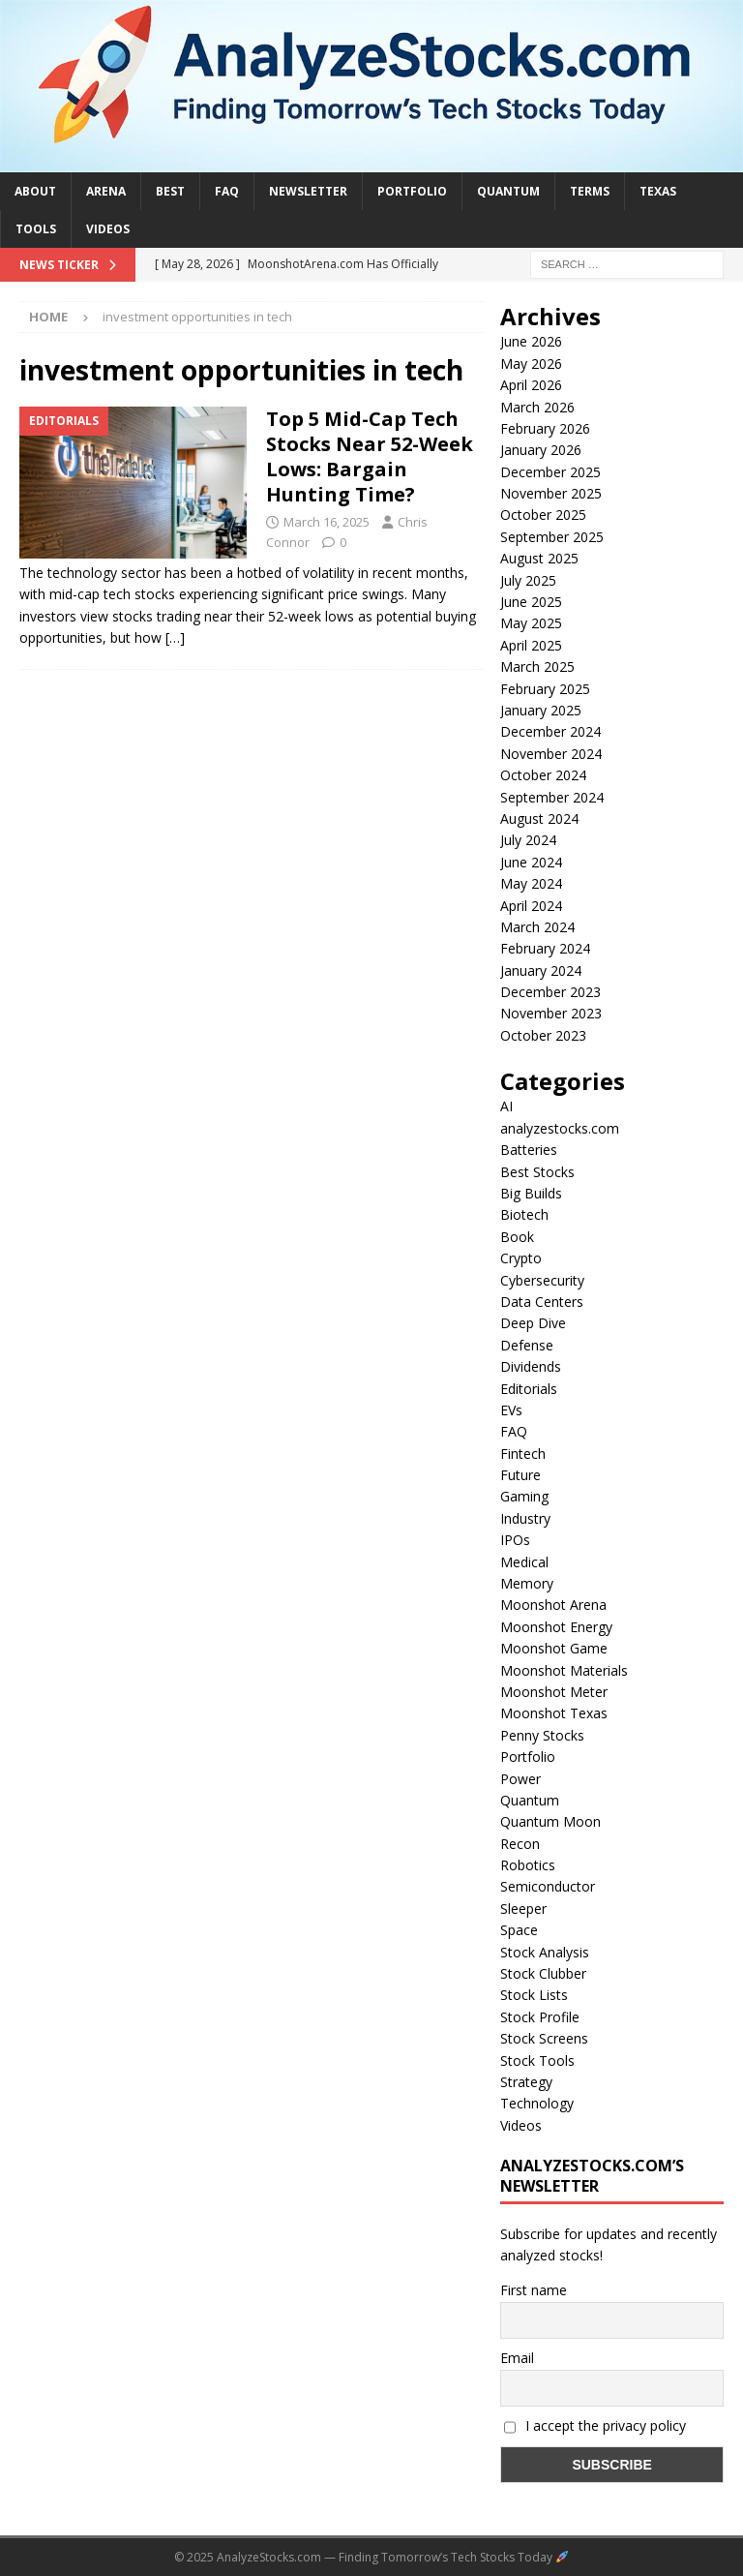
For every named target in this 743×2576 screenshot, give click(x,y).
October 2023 (543, 1035)
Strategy (526, 2082)
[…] (175, 637)
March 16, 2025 (326, 521)
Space (519, 1930)
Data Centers (541, 1301)
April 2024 (531, 905)
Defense (526, 1345)
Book (517, 1236)
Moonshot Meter (554, 1691)
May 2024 (531, 883)
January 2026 (540, 449)
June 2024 (531, 862)
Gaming (524, 1496)
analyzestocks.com (559, 1128)
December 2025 (550, 472)
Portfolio (412, 191)
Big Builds (531, 1193)
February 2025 (545, 689)
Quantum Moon (550, 1821)
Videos (108, 229)
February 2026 (545, 428)
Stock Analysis (544, 1952)
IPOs (515, 1539)
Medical (524, 1562)
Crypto (521, 1258)
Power (520, 1779)
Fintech (523, 1453)
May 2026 (531, 363)
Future (520, 1475)
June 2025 (531, 601)
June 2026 (531, 341)
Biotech (524, 1214)
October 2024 (543, 775)
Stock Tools (537, 2060)
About (35, 191)
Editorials (528, 1388)
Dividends (530, 1366)
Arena (106, 191)
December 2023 (550, 992)
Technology (537, 2103)
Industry (525, 1518)
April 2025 (531, 645)
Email (517, 2358)
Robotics (527, 1865)
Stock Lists (534, 1994)
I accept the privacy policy (595, 2425)
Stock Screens (544, 2038)
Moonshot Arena (553, 1604)
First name (533, 2290)
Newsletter (308, 191)
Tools (35, 229)
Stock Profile (540, 2017)
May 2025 (531, 623)
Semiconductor (547, 1886)
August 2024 (539, 818)
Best (170, 191)
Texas (657, 191)
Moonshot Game (554, 1648)
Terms (589, 191)
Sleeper (523, 1908)
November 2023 (551, 1013)
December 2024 (550, 731)
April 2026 (531, 385)
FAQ (227, 191)
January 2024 (540, 970)
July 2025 (528, 580)
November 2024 (551, 753)
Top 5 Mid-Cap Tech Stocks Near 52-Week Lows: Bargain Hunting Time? (369, 456)
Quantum (508, 191)
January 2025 (540, 710)
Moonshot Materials (564, 1670)
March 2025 (537, 666)
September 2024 (552, 797)
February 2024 (545, 948)
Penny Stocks (542, 1735)
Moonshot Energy (556, 1627)
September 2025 (552, 537)
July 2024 (528, 840)
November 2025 (551, 493)
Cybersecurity (542, 1280)
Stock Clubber (543, 1973)
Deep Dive (533, 1323)
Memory (526, 1583)
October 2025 (543, 514)
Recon (520, 1843)
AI (506, 1106)
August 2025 (539, 558)
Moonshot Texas (554, 1713)
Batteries (528, 1149)
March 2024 (537, 927)
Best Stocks (537, 1172)
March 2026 (537, 407)
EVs (511, 1410)
